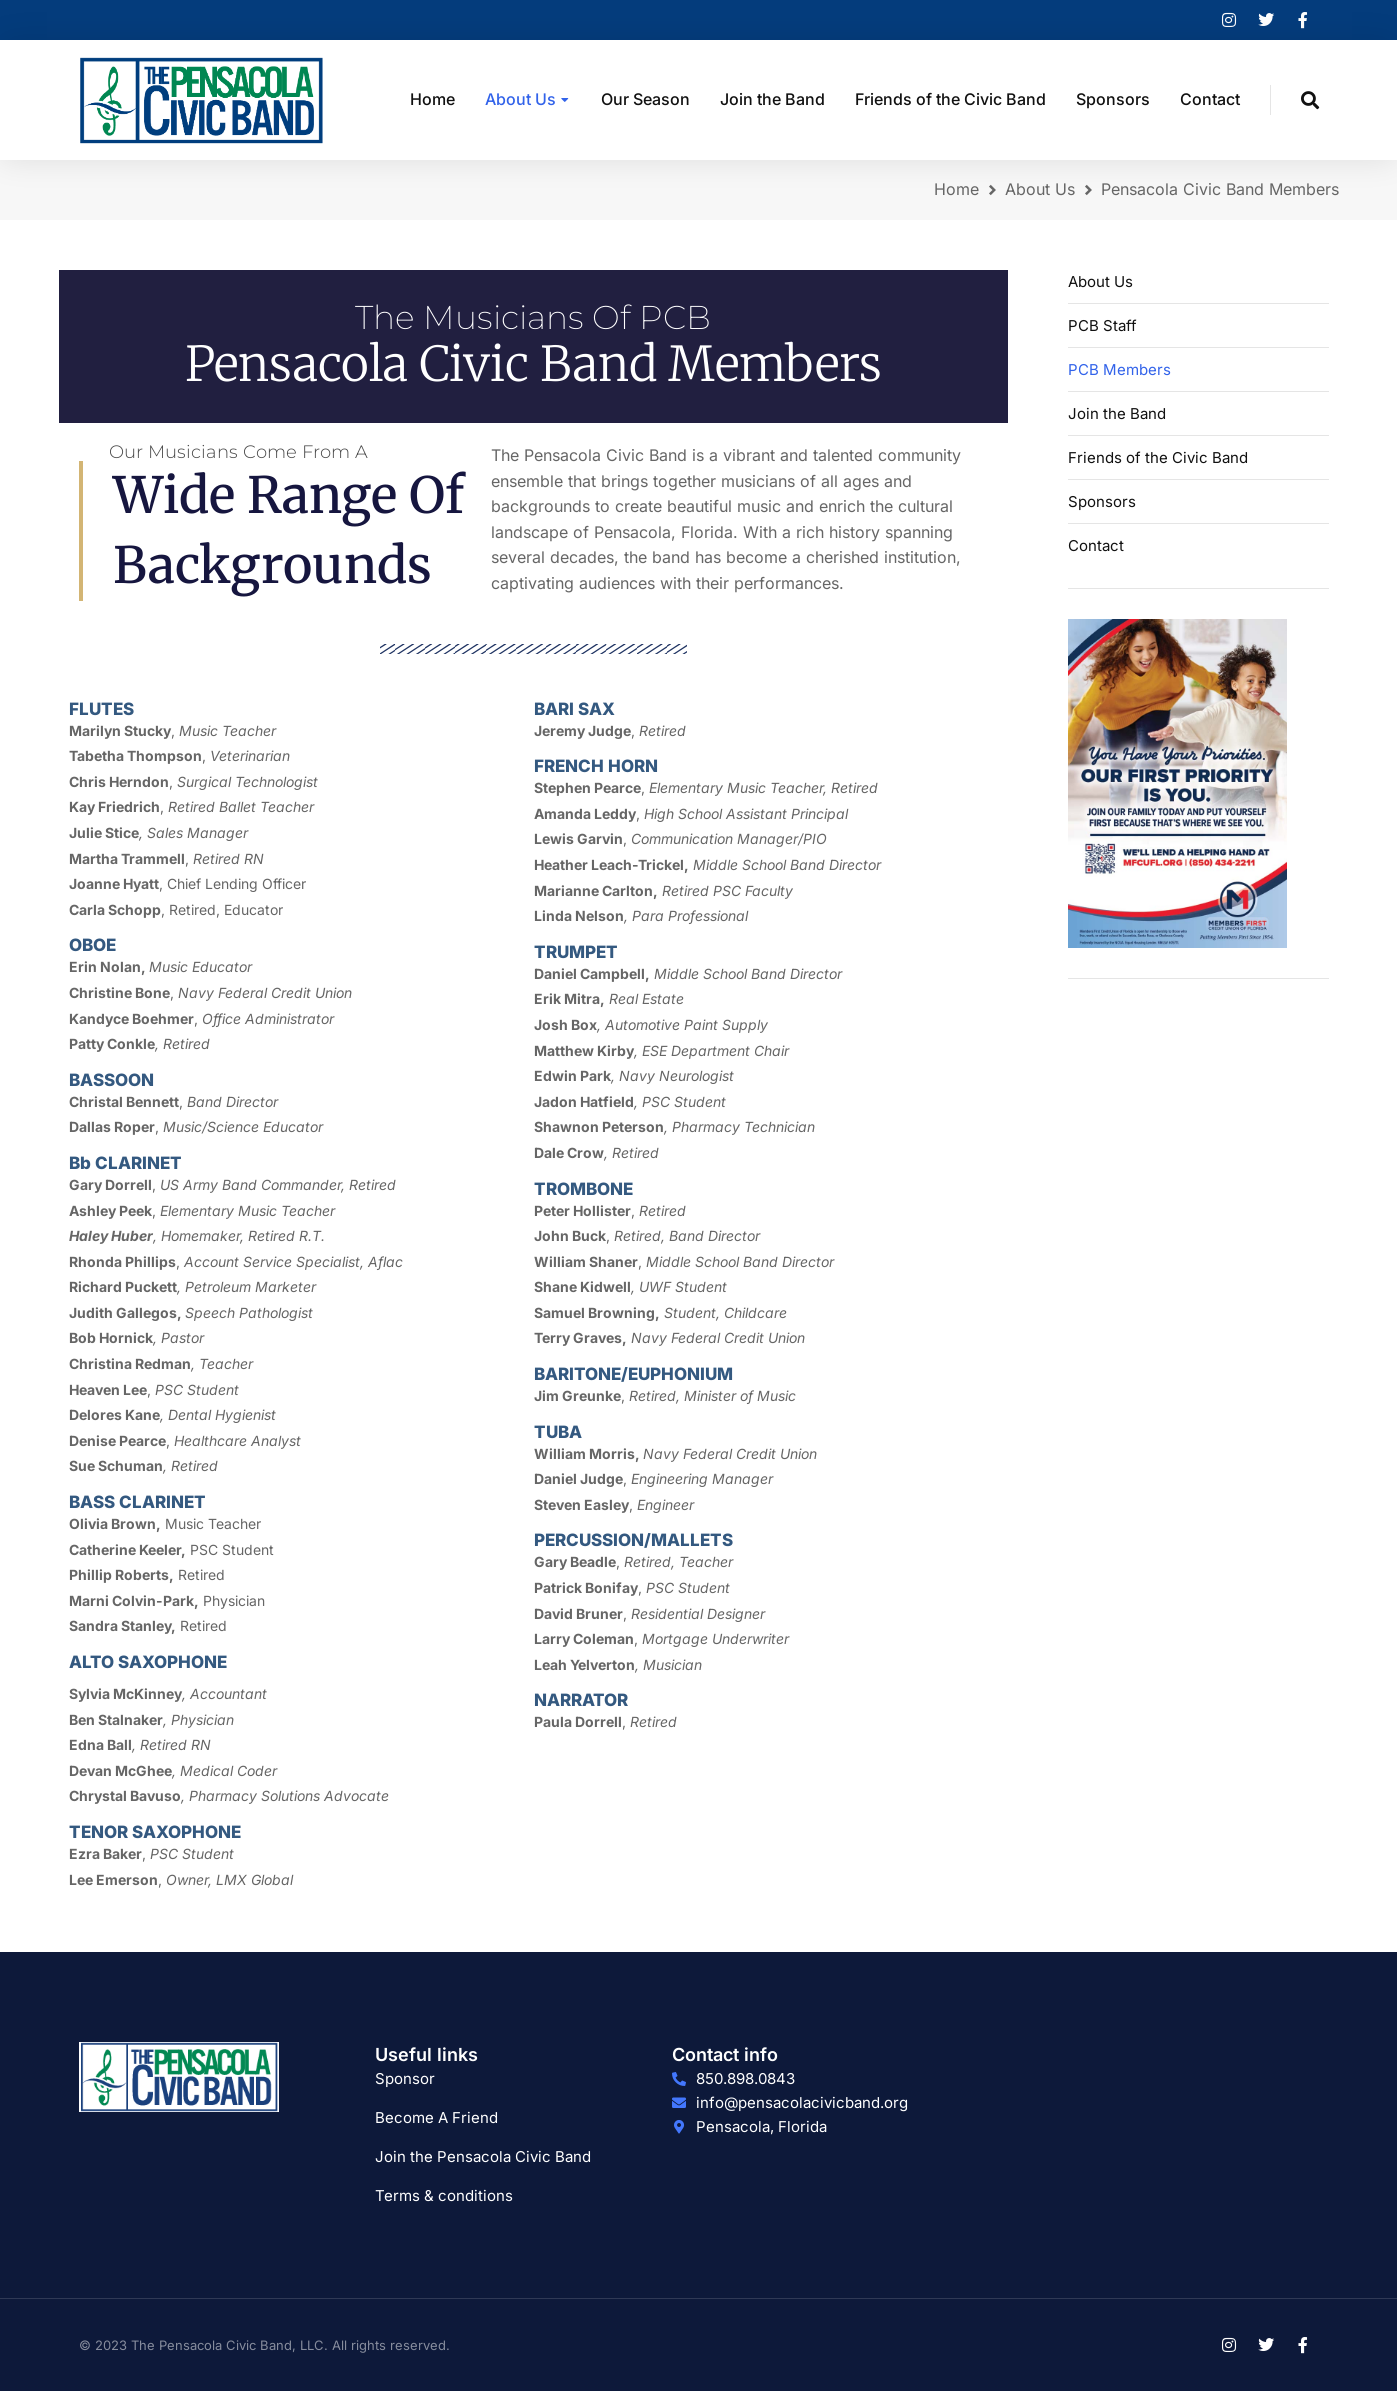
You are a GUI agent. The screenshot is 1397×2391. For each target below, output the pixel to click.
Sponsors (1102, 501)
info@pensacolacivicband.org (802, 2102)
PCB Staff (1102, 325)
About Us (1100, 281)
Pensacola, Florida (761, 2126)
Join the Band (1117, 413)
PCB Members (1119, 369)
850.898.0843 (745, 2078)
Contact (1096, 545)
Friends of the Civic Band (1158, 457)
